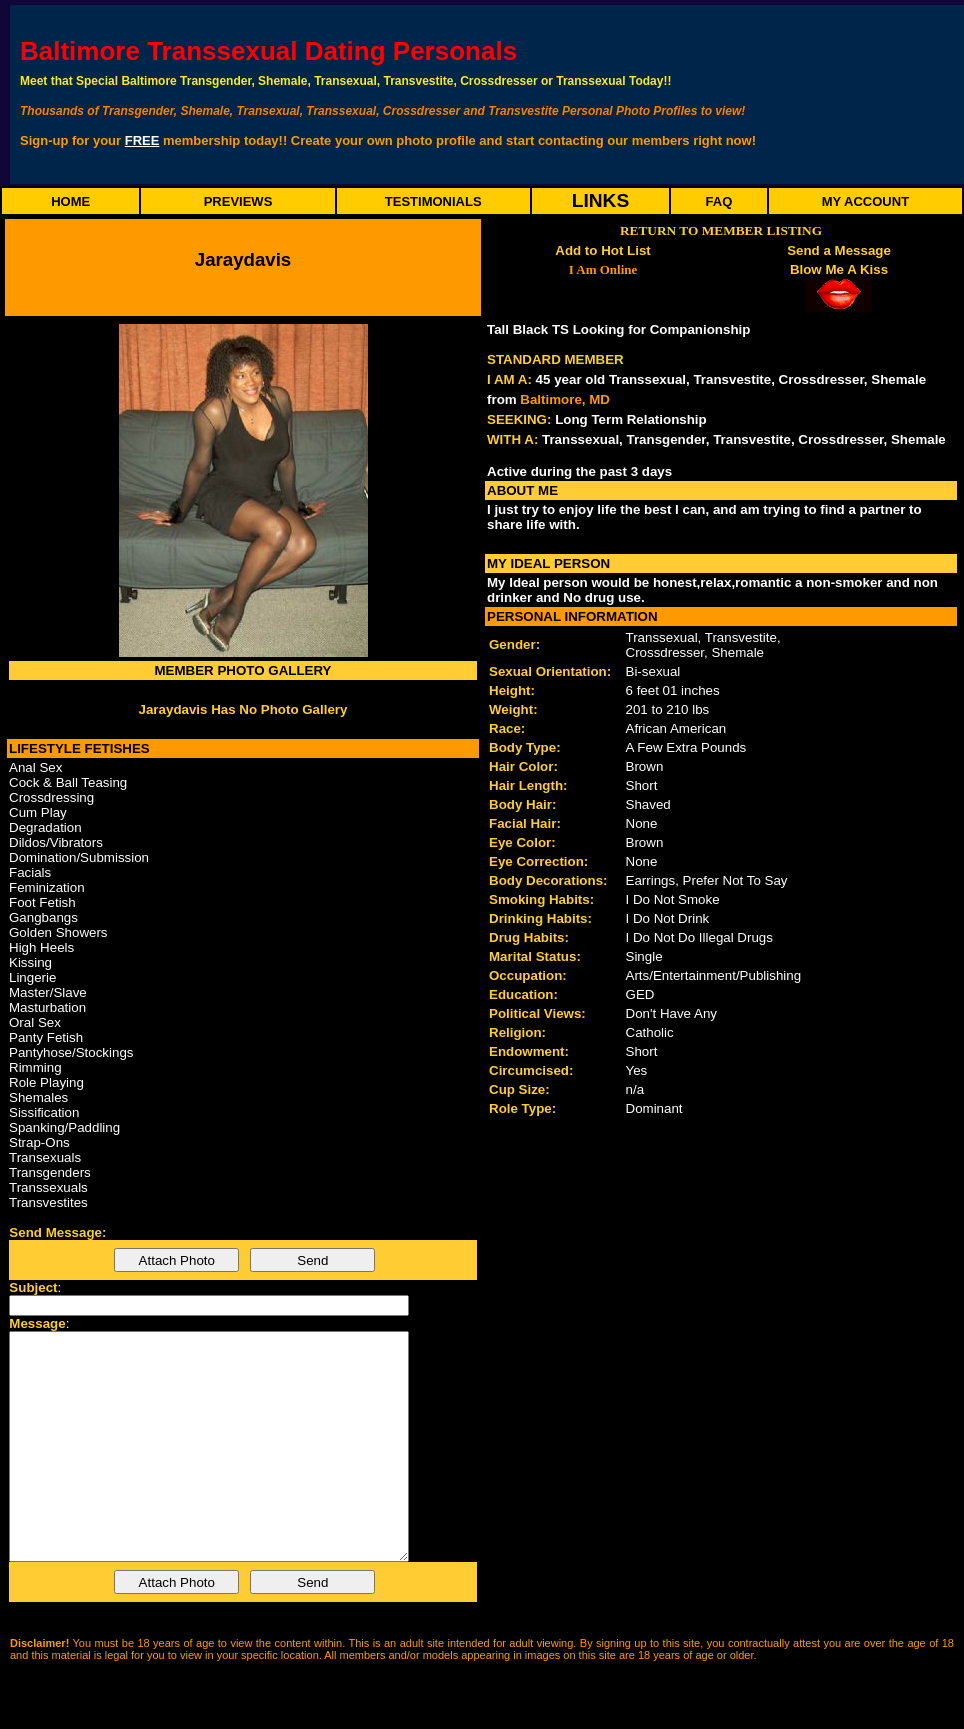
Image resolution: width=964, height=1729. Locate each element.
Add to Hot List (603, 250)
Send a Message (839, 250)
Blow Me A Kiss (839, 269)
